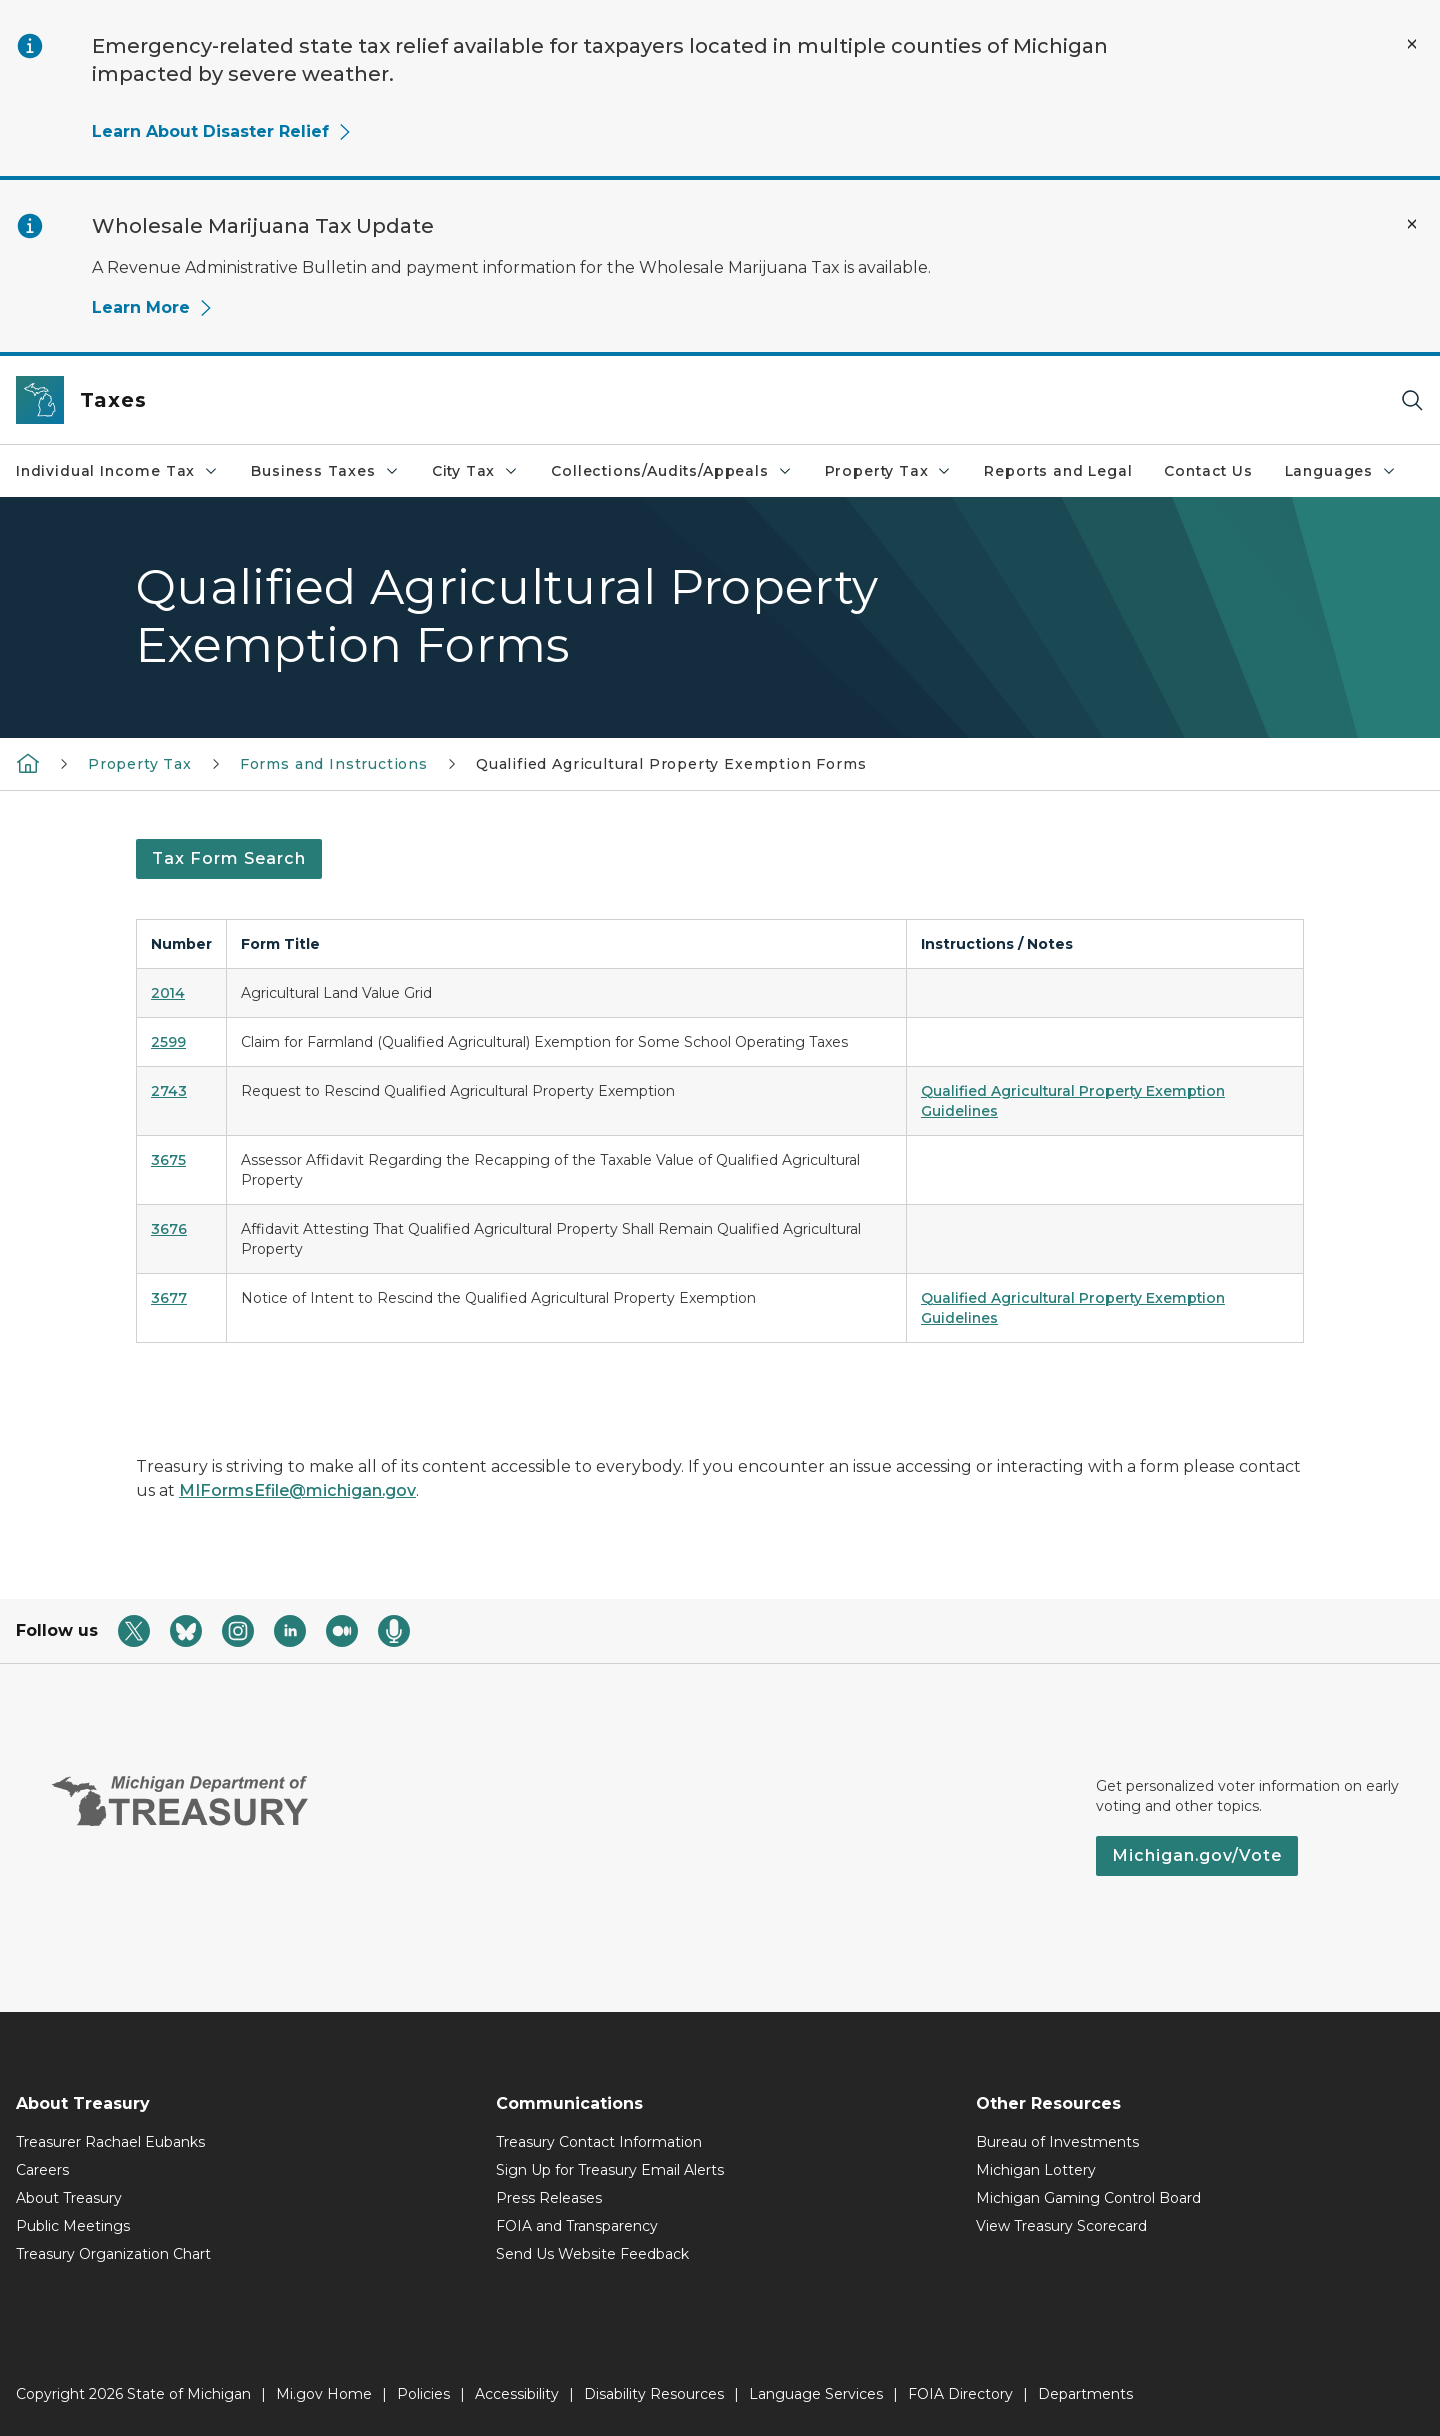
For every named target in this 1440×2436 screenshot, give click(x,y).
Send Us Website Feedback (592, 2254)
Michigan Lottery (1036, 2170)
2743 (169, 1091)
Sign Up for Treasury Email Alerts (610, 2170)
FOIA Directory (960, 2394)
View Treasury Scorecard (1061, 2226)
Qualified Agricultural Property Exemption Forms (671, 764)
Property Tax (889, 471)
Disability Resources (654, 2394)
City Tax (476, 471)
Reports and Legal (1058, 471)
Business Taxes (325, 471)
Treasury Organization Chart (113, 2254)
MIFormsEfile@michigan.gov (297, 1490)
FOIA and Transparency (577, 2226)
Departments (1085, 2394)
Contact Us (1208, 471)
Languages (1341, 471)
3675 (168, 1160)
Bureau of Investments (1057, 2142)
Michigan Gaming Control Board (1088, 2198)
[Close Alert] (1412, 44)
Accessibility (517, 2394)
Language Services (816, 2394)
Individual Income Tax (117, 471)
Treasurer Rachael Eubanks (110, 2142)
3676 (169, 1229)
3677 (169, 1298)
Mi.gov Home (324, 2394)
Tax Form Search (229, 858)
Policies (423, 2394)
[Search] (1412, 400)
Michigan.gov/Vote (1197, 1855)
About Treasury (69, 2198)
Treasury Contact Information (599, 2142)
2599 (168, 1042)
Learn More (153, 307)
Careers (42, 2170)
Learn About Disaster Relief (222, 131)
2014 (168, 993)
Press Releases (549, 2198)
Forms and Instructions (334, 764)
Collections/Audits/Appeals (671, 471)
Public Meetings (73, 2226)
